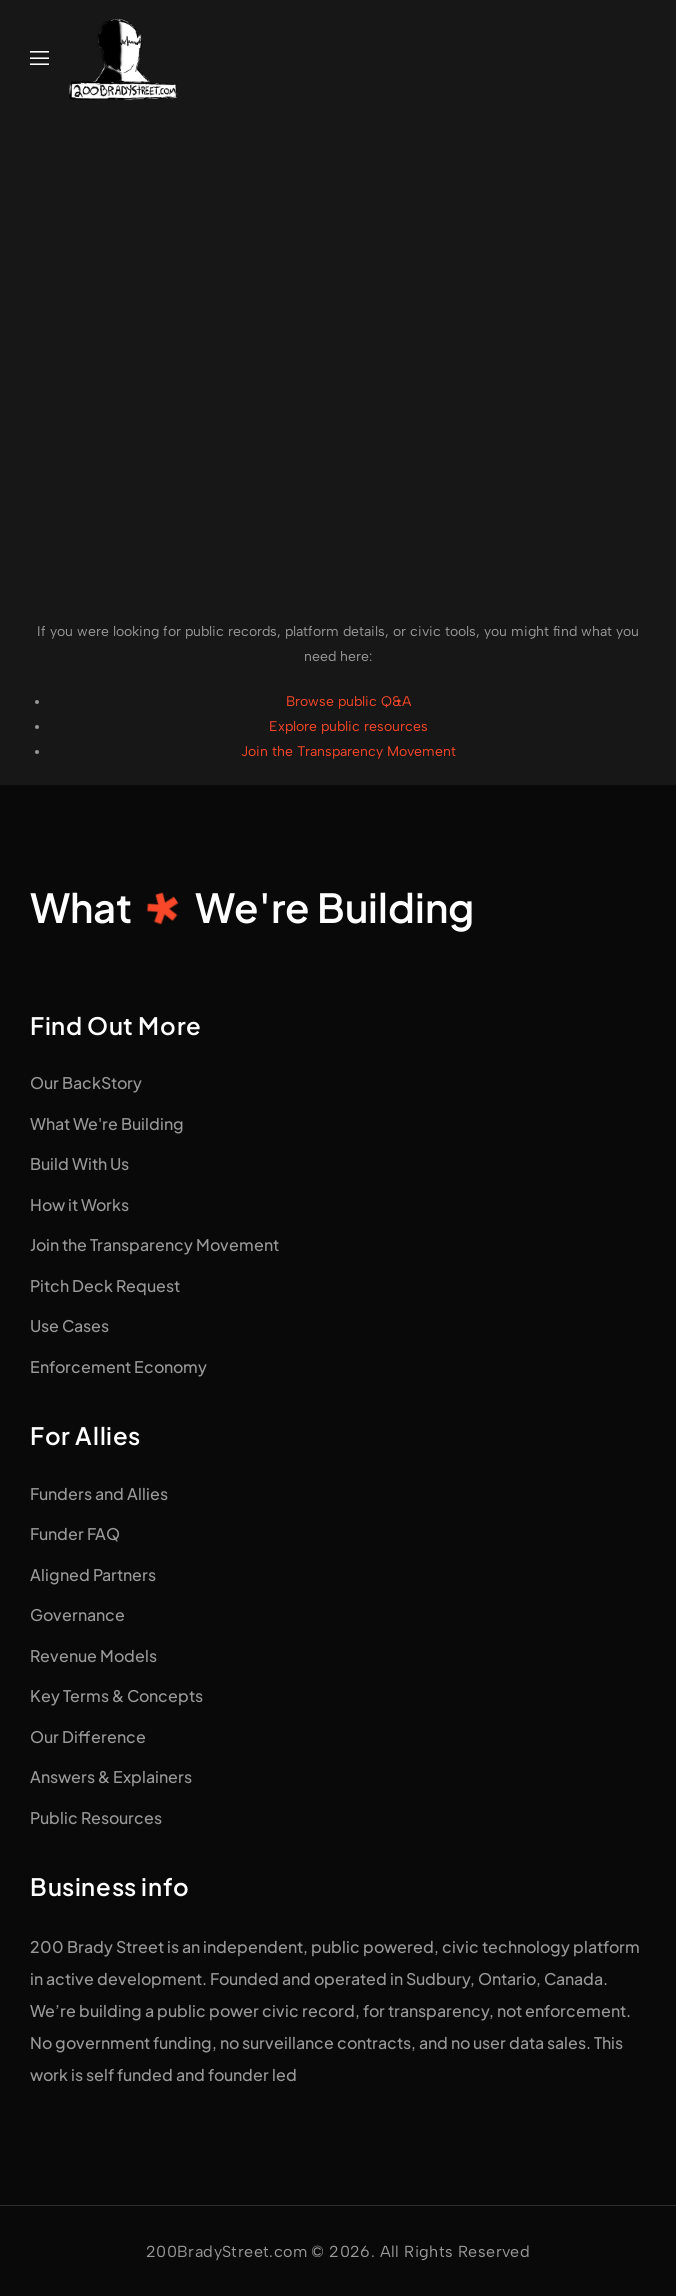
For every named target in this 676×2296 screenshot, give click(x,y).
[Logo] (124, 59)
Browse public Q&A (348, 701)
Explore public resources (348, 726)
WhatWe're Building (252, 906)
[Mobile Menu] (39, 59)
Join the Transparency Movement (348, 751)
